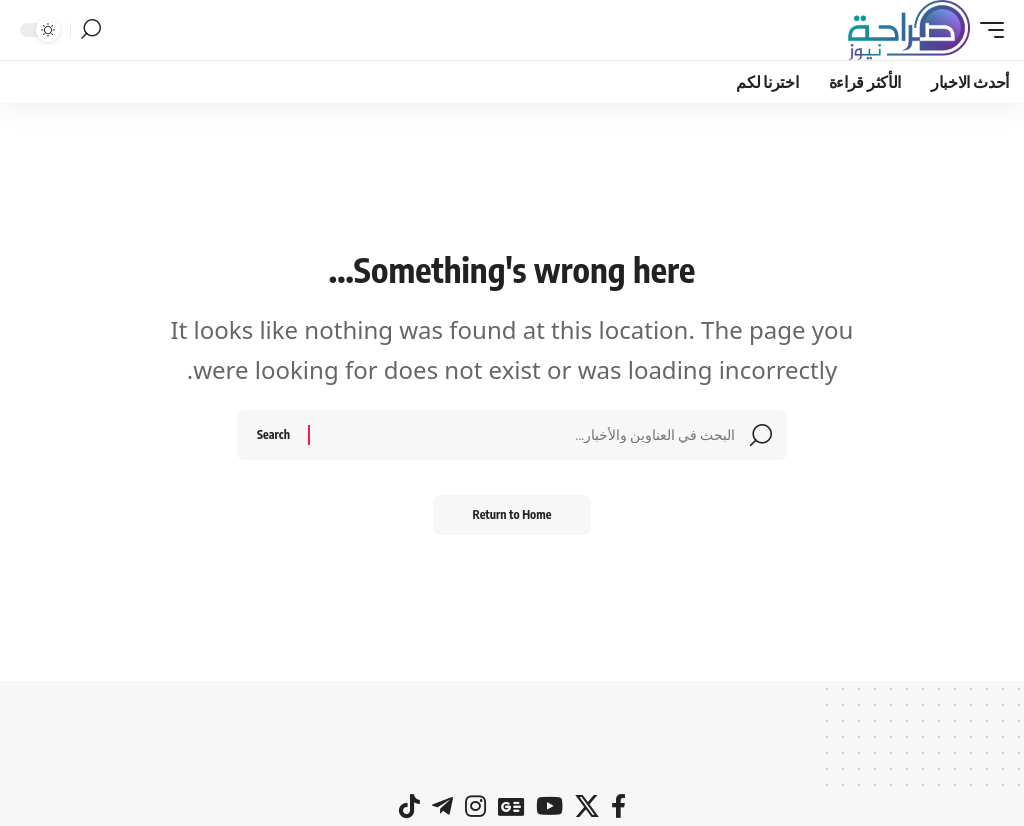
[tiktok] (409, 806)
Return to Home (512, 514)
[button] (987, 30)
